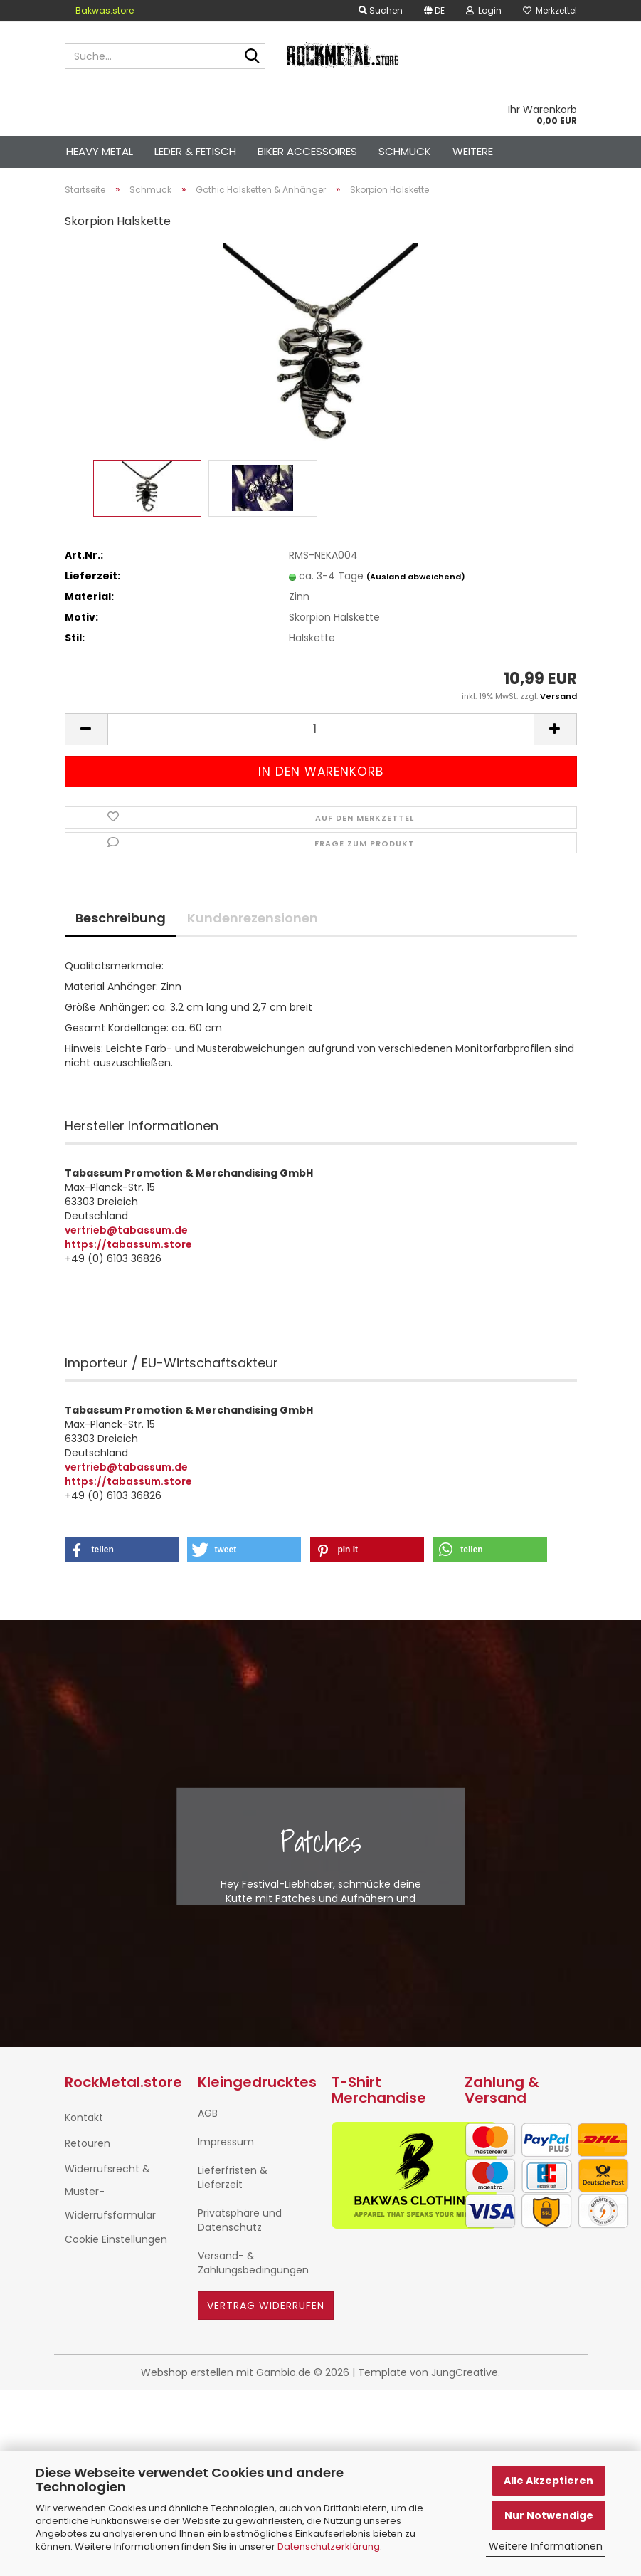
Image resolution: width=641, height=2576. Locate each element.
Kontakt (84, 2117)
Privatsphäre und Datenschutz (240, 2220)
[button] (434, 10)
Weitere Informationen (546, 2546)
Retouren (87, 2143)
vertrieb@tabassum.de (126, 1230)
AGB (208, 2113)
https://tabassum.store (128, 1244)
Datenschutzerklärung (328, 2546)
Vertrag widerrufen (265, 2305)
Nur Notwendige (548, 2515)
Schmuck (404, 151)
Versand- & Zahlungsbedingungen (253, 2263)
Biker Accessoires (307, 151)
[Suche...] (251, 57)
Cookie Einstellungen (116, 2239)
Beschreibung (120, 918)
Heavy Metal (99, 151)
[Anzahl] (320, 729)
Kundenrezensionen (252, 918)
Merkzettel (550, 10)
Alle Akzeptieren (548, 2481)
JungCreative (464, 2372)
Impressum (226, 2142)
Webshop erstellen (187, 2372)
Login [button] (484, 10)
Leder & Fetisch (195, 151)
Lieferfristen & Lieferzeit (232, 2177)
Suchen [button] (381, 10)
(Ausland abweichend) (415, 576)
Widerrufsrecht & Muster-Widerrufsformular (110, 2192)
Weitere (472, 151)
